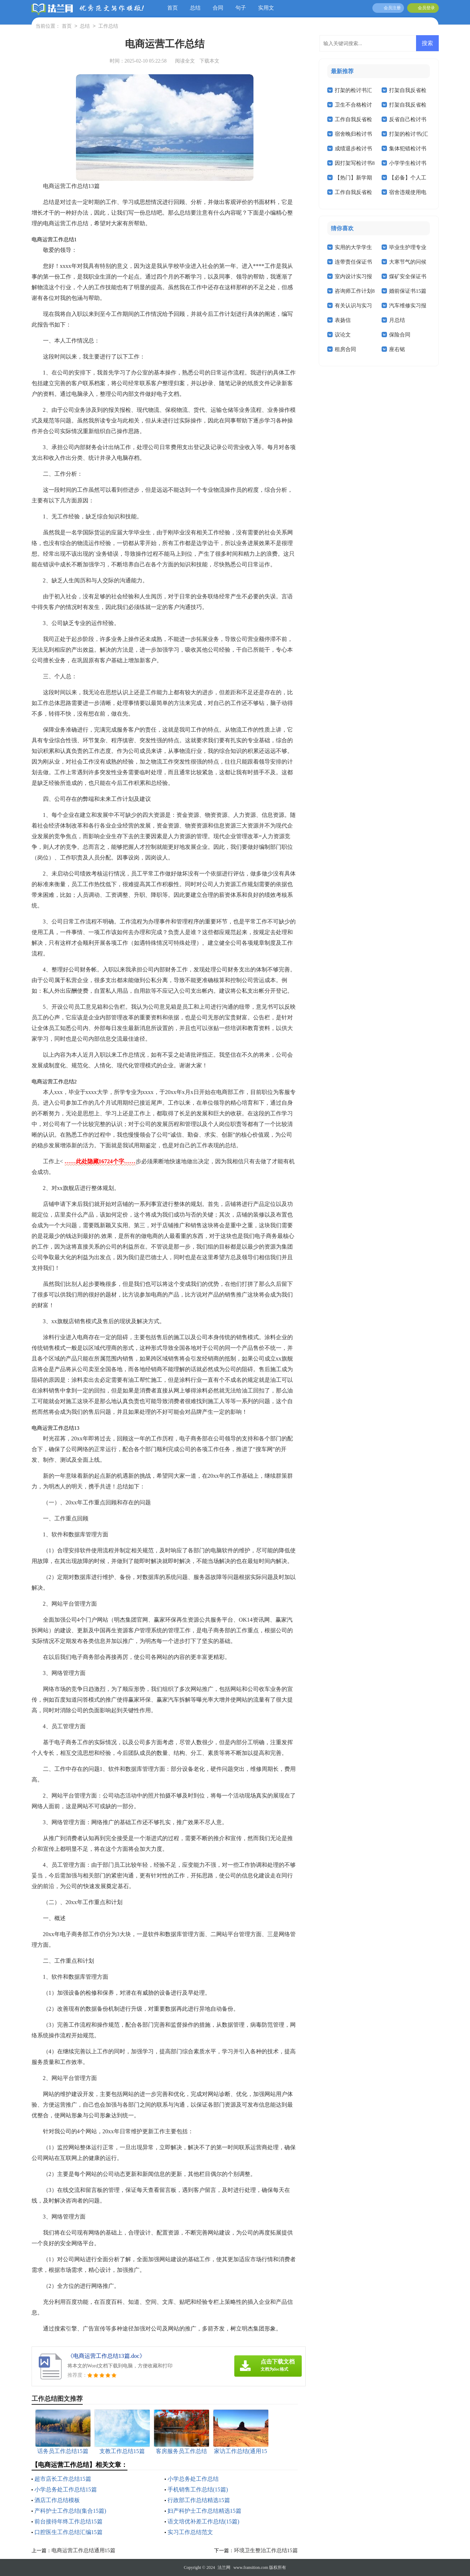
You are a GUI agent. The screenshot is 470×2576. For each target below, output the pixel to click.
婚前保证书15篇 (407, 291)
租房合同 (345, 349)
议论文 (343, 335)
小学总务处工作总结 (193, 2479)
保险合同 (399, 335)
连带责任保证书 (353, 262)
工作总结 (108, 26)
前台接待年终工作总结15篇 (68, 2521)
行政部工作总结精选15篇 (199, 2500)
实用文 (266, 8)
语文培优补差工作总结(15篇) (204, 2521)
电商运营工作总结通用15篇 (83, 2550)
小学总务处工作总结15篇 (65, 2489)
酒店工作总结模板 (57, 2500)
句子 (240, 8)
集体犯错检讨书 (407, 148)
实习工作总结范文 (190, 2532)
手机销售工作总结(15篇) (198, 2489)
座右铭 (397, 349)
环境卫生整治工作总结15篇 (266, 2550)
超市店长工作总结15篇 (62, 2479)
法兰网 (224, 2567)
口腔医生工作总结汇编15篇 (68, 2532)
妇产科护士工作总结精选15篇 (204, 2511)
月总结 (397, 320)
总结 (195, 8)
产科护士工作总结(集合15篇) (70, 2511)
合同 (218, 8)
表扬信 (343, 320)
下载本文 (209, 61)
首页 (172, 8)
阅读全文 (185, 61)
